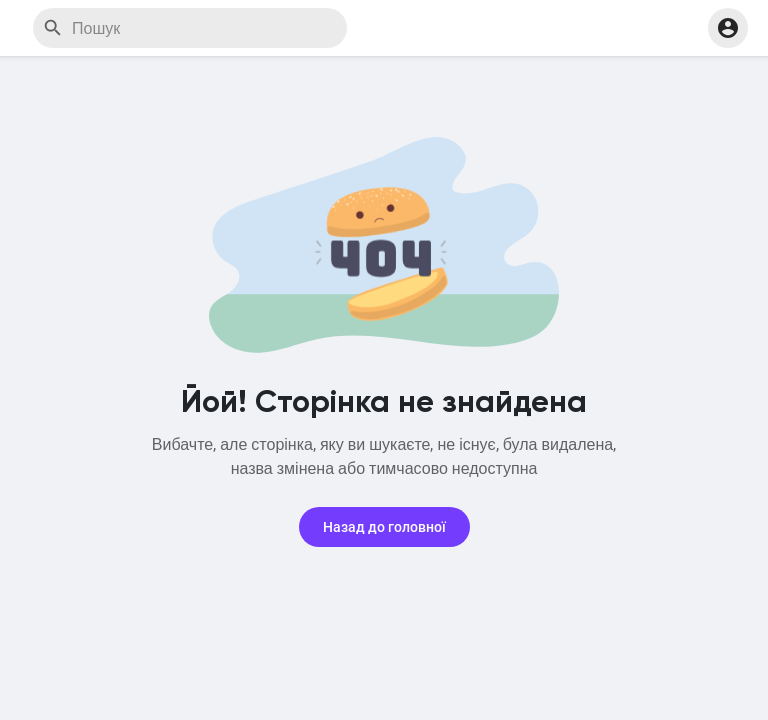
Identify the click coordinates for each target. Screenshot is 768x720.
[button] (728, 28)
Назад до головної (384, 527)
